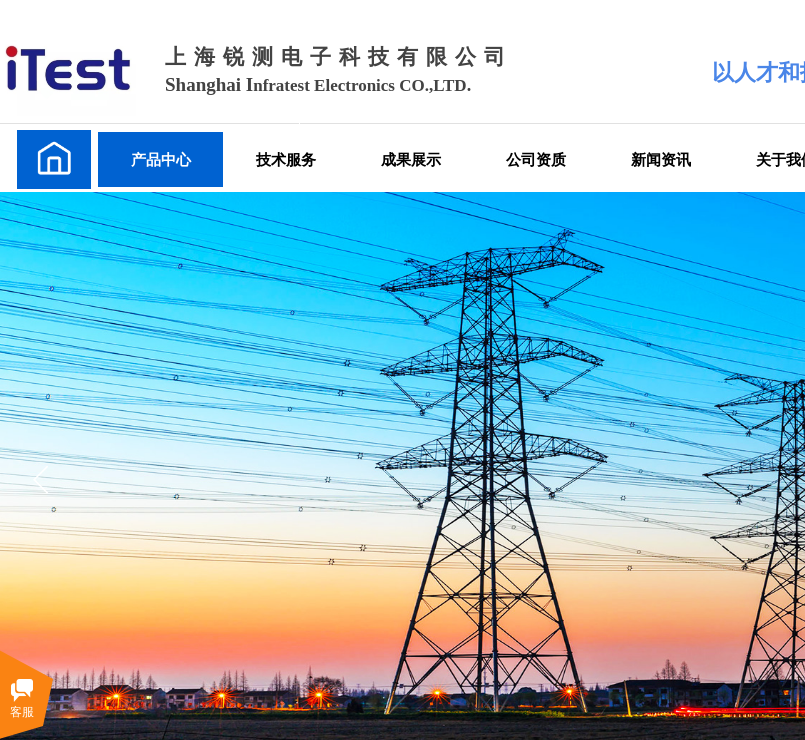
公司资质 (536, 159)
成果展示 (411, 159)
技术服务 (286, 159)
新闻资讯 (661, 159)
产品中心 (161, 159)
